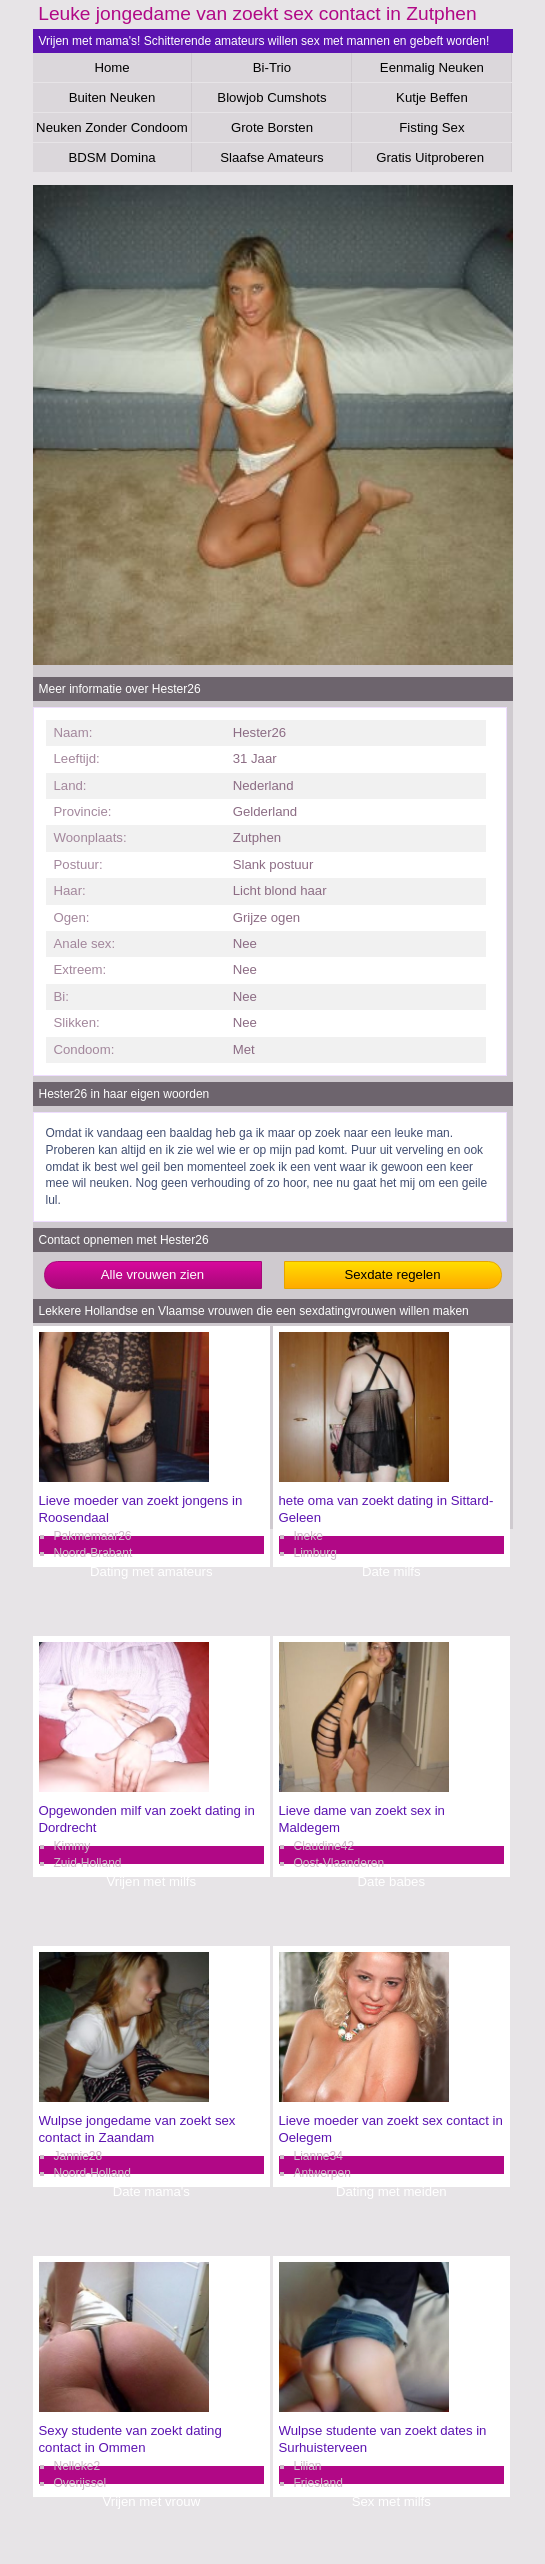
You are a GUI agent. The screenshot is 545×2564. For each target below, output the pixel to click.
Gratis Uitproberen (431, 157)
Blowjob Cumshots (271, 97)
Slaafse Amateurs (271, 157)
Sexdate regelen (392, 1274)
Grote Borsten (272, 127)
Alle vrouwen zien (152, 1274)
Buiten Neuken (112, 97)
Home (111, 67)
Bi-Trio (272, 67)
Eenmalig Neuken (432, 67)
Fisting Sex (431, 127)
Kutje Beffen (432, 97)
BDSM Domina (111, 157)
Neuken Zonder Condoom (112, 127)
